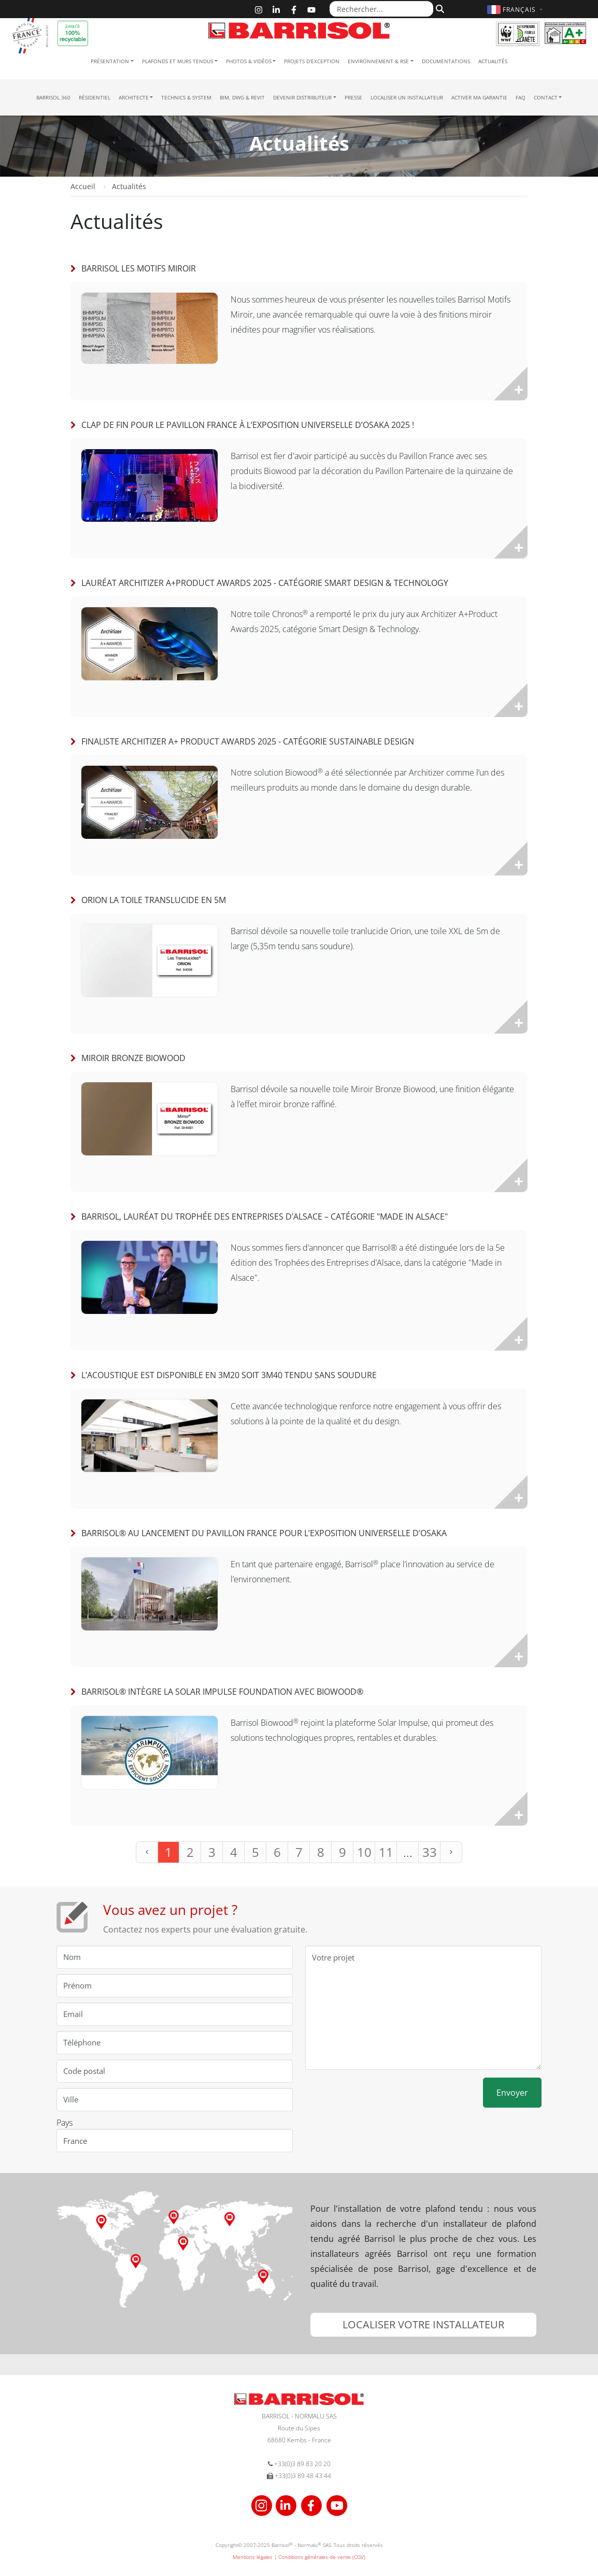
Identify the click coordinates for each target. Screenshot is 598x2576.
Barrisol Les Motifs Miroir (138, 268)
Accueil (82, 186)
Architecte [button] (134, 97)
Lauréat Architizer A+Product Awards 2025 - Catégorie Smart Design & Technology (264, 583)
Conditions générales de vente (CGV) (321, 2556)
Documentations (446, 61)
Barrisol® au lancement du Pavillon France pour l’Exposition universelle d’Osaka (264, 1533)
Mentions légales (253, 2556)
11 (386, 1852)
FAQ (520, 97)
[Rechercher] (438, 9)
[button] (516, 9)
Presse (353, 97)
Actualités (492, 61)
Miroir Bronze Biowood (133, 1058)
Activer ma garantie (479, 97)
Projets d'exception (311, 61)
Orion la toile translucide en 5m (153, 900)
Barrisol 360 (53, 97)
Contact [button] (546, 97)
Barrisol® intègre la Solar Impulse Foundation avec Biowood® (222, 1691)
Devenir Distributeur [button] (302, 97)
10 (364, 1852)
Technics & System (186, 97)
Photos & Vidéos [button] (249, 61)
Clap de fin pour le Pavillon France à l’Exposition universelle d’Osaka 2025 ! (247, 425)
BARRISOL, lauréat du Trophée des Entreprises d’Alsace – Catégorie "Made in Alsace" (264, 1216)
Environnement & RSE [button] (378, 61)
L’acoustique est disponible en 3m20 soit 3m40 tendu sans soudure (229, 1375)
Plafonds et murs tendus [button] (177, 61)
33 (429, 1852)
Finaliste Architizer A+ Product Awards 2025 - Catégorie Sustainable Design (247, 741)
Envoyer (512, 2092)
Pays (64, 2122)
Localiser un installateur (407, 97)
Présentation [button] (110, 61)
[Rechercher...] (381, 9)
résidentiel (94, 97)
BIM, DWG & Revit (242, 97)
